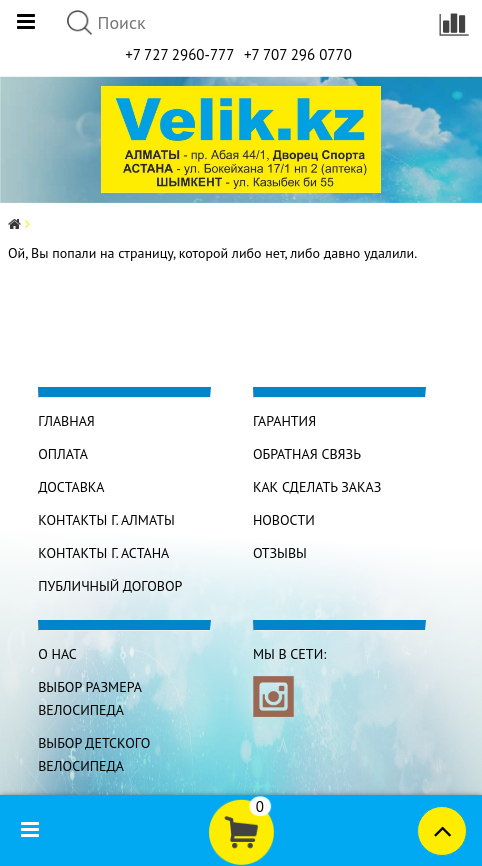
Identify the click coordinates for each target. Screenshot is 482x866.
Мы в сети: (289, 654)
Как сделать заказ (317, 487)
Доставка (71, 487)
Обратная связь (307, 454)
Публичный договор (110, 586)
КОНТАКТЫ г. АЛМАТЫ (106, 520)
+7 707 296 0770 (298, 54)
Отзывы (280, 553)
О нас (57, 654)
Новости (284, 520)
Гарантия (284, 421)
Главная (66, 421)
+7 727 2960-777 (179, 54)
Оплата (63, 454)
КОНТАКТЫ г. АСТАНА (103, 553)
